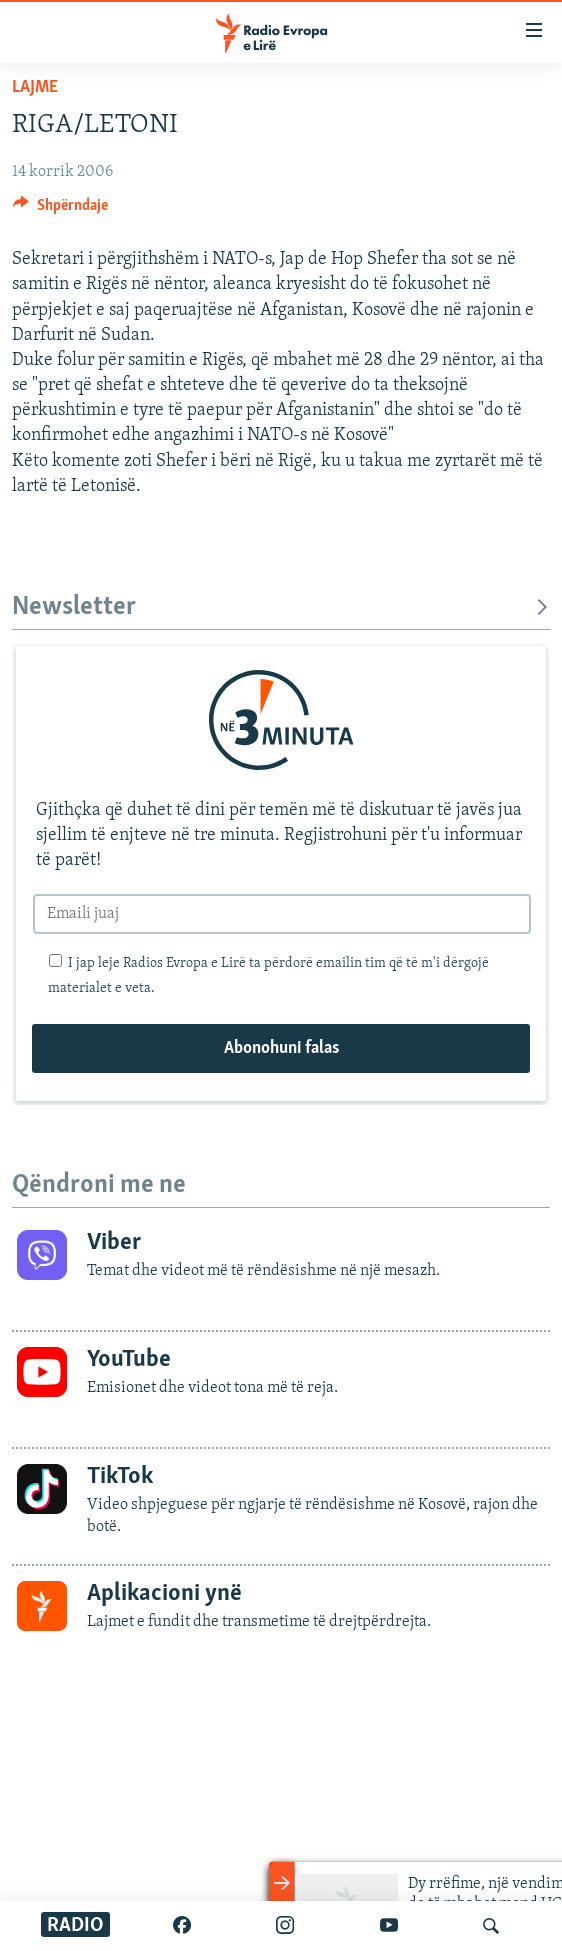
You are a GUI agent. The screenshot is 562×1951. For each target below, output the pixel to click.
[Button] (60, 210)
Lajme (35, 87)
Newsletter (281, 607)
